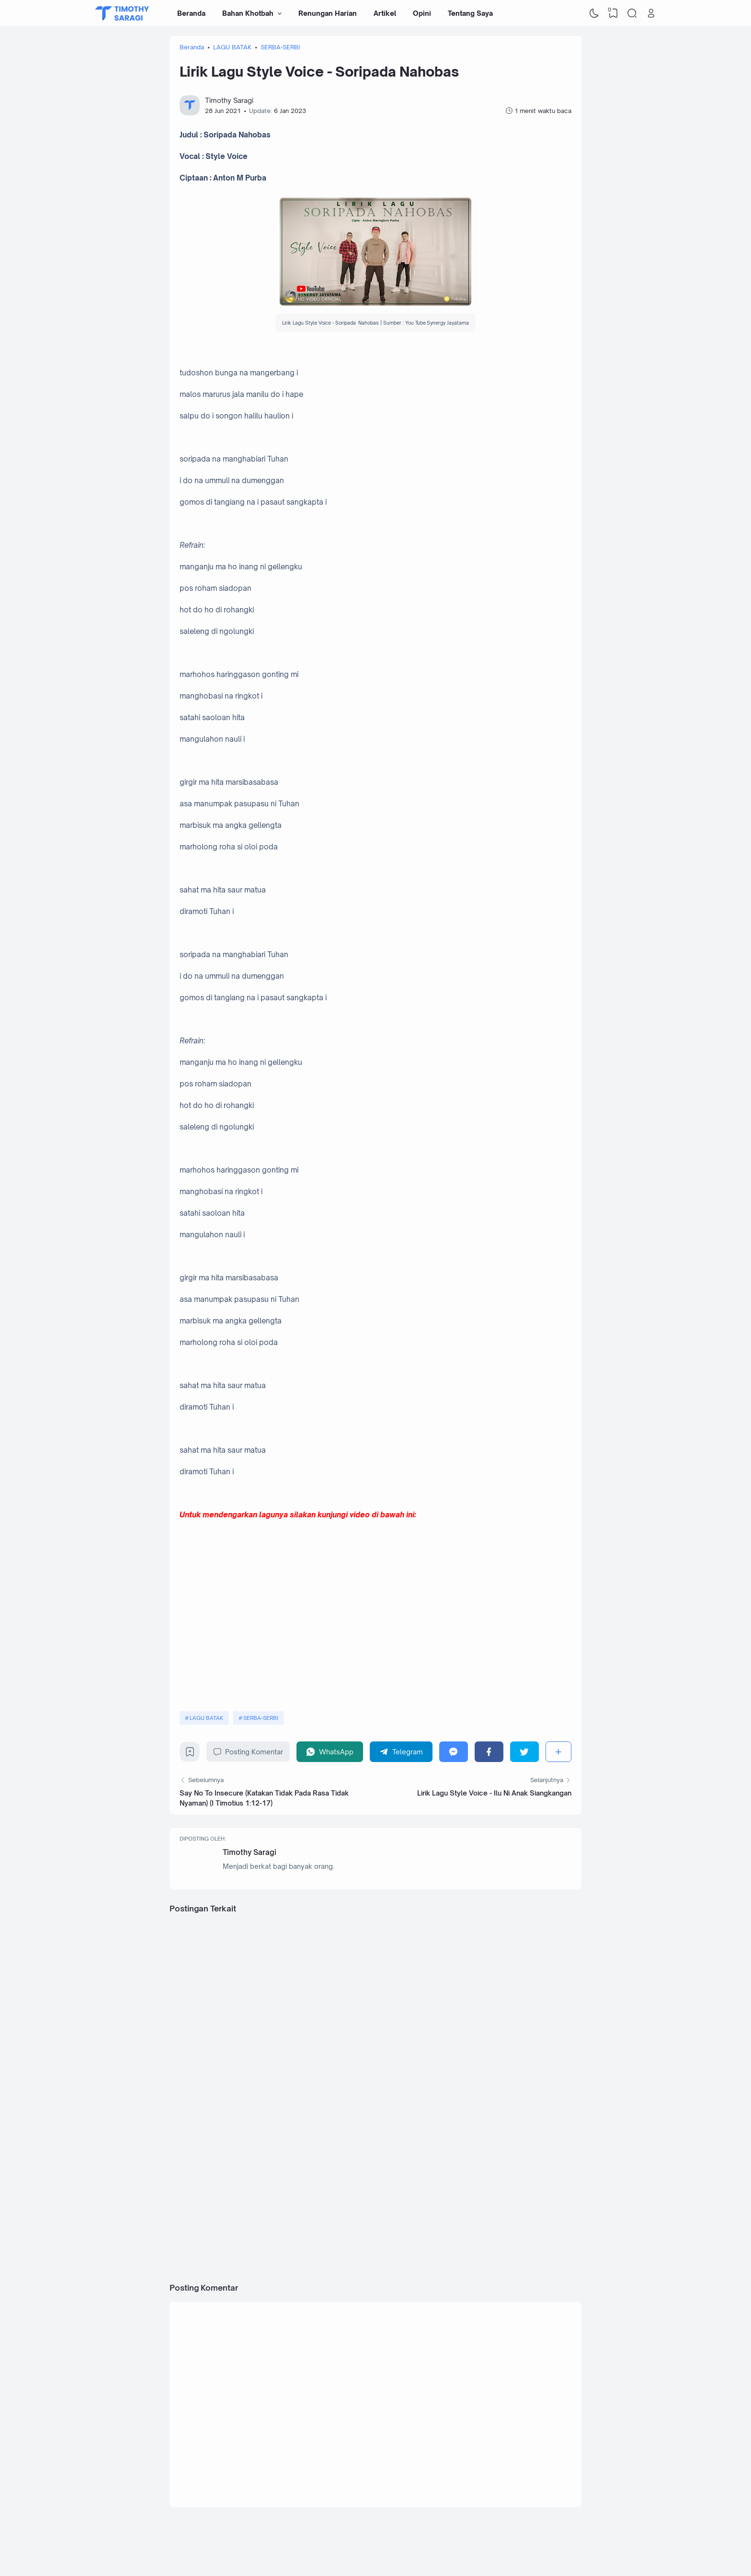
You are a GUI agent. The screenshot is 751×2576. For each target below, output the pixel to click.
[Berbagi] (558, 1751)
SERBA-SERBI (260, 1718)
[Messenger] (453, 1751)
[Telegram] (401, 1751)
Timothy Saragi (249, 1852)
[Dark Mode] (594, 13)
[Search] (632, 13)
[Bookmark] (190, 1754)
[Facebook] (489, 1751)
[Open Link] (651, 13)
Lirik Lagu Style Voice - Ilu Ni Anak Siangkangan (494, 1793)
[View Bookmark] (613, 13)
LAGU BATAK (206, 1718)
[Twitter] (524, 1751)
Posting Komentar (248, 1752)
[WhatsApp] (329, 1751)
